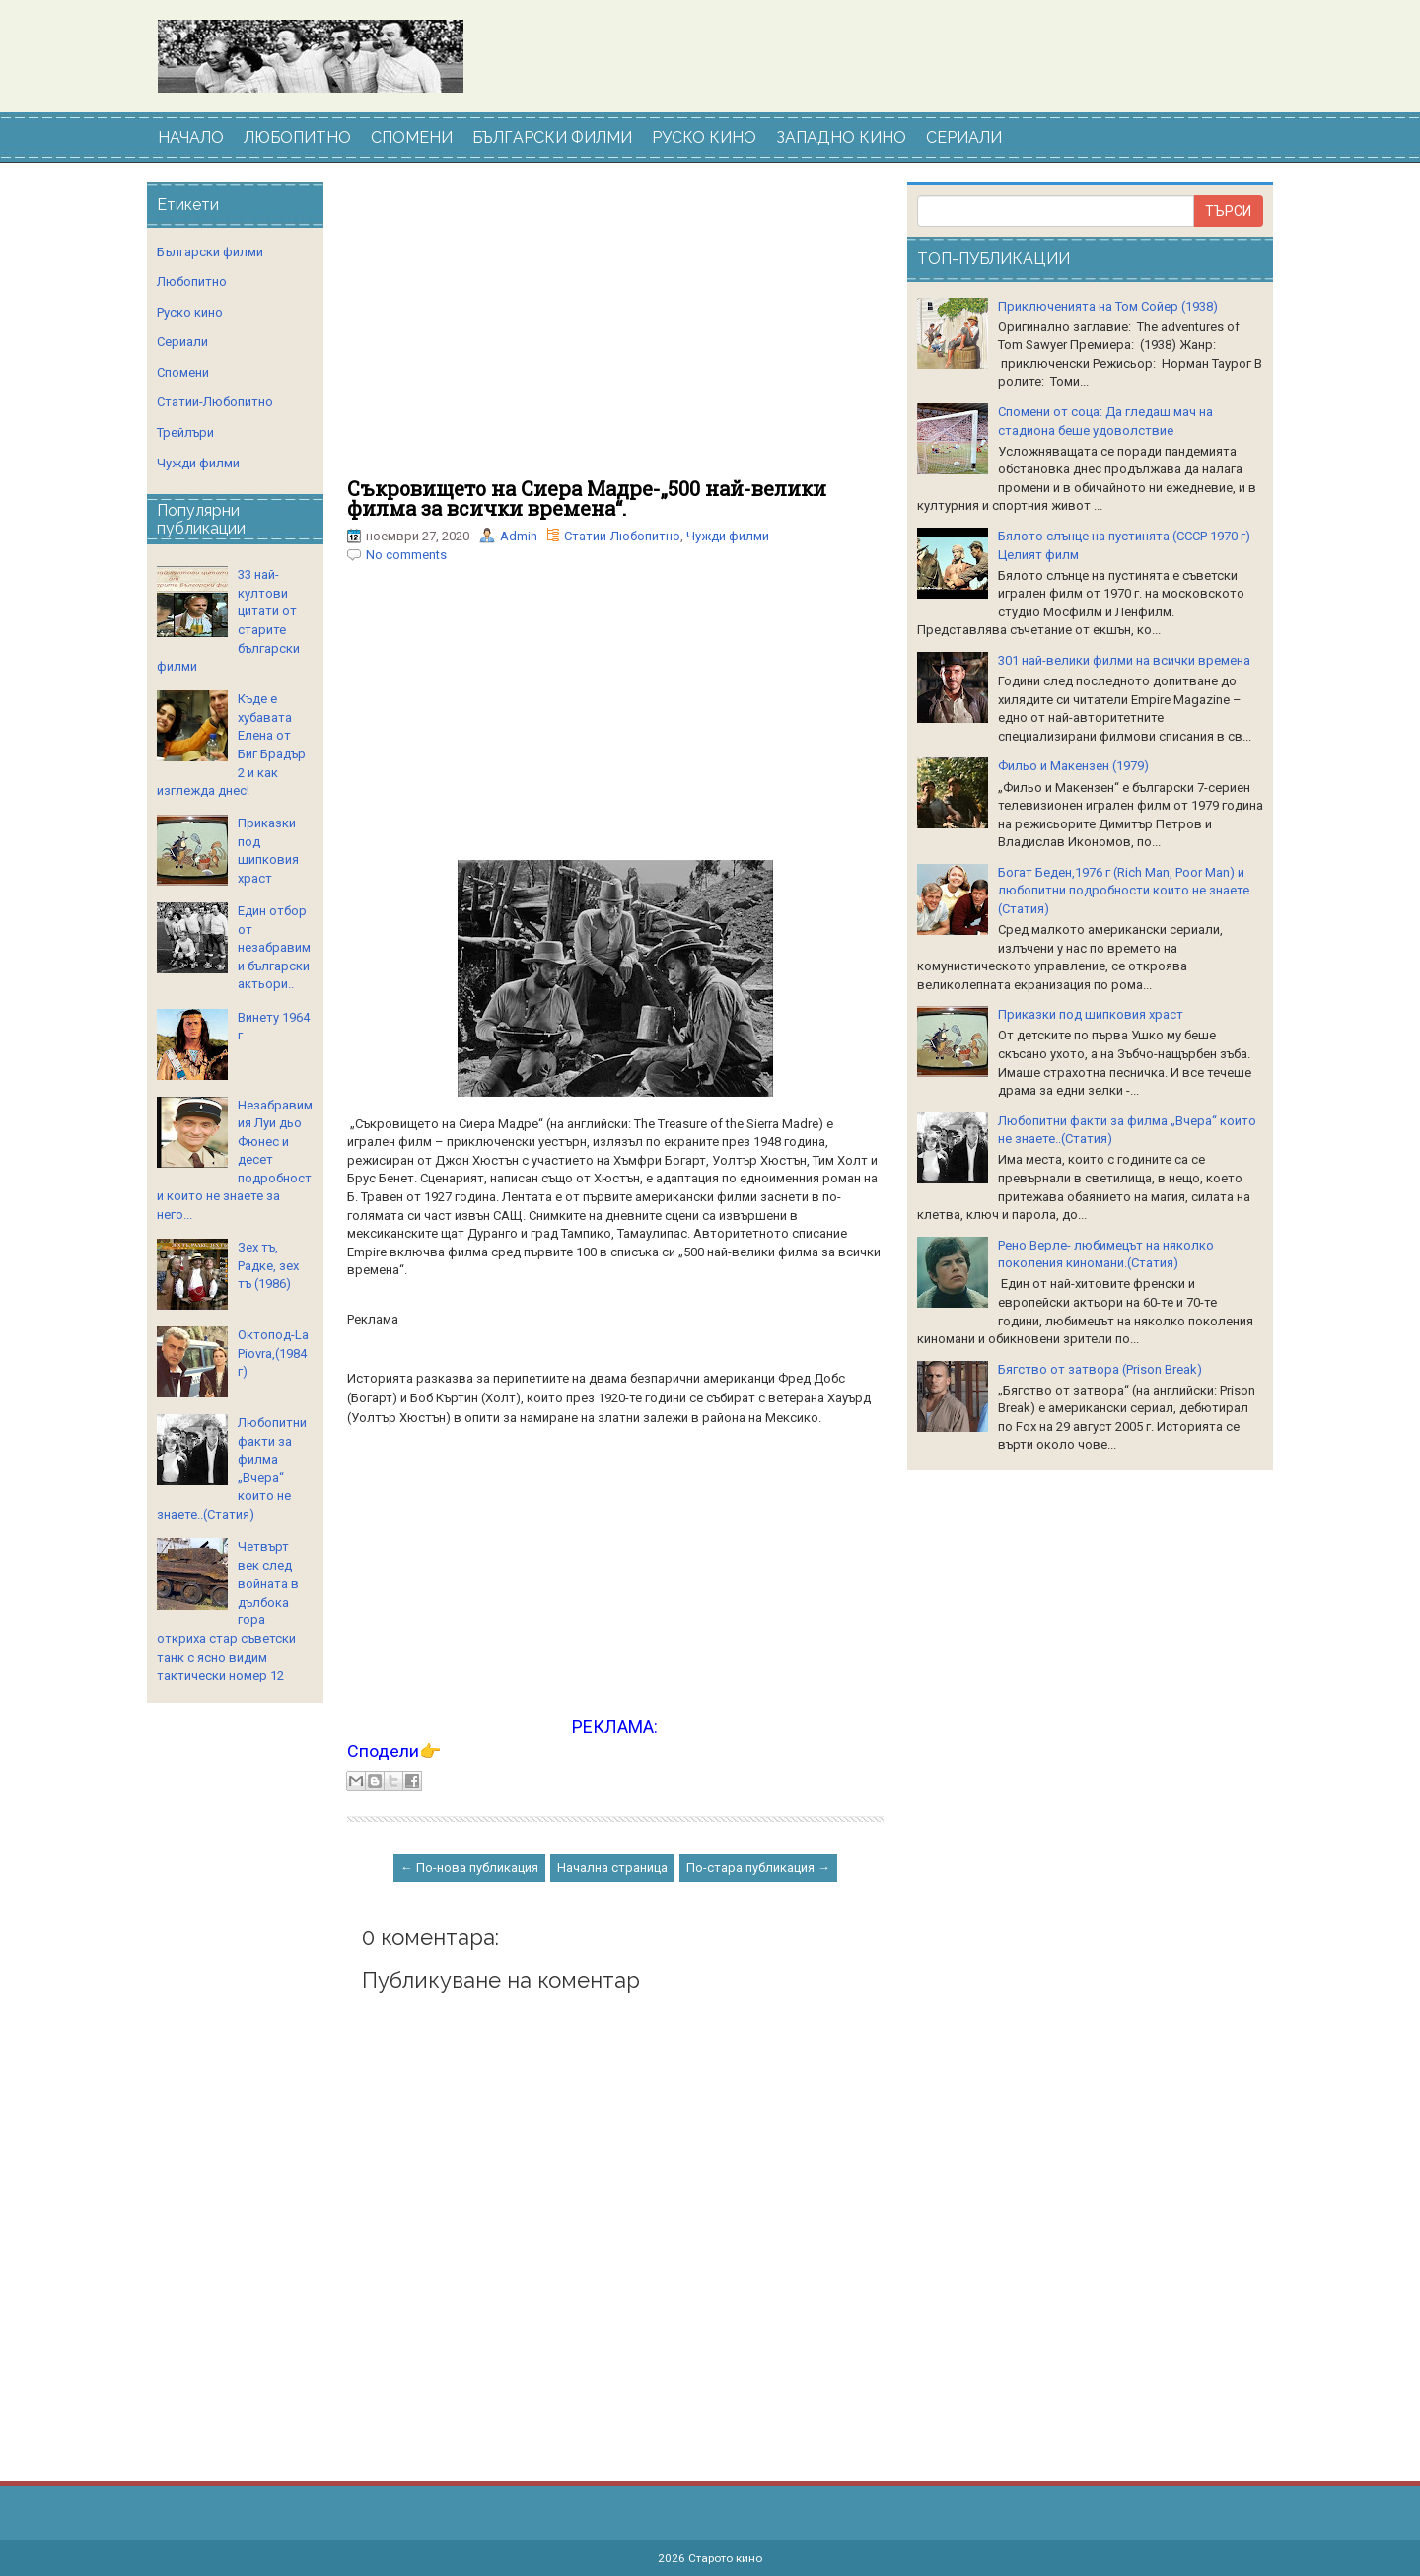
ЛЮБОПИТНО (297, 137)
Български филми (210, 252)
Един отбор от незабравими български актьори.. (274, 947)
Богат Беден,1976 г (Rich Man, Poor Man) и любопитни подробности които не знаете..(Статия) (1126, 890)
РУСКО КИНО (704, 137)
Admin (518, 536)
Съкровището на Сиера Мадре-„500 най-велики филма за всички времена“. (586, 498)
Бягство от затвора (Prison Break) (1100, 1369)
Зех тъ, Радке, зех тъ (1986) (268, 1265)
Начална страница (612, 1867)
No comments (406, 554)
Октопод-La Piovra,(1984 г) (273, 1353)
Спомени (183, 372)
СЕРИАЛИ (964, 137)
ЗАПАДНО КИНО (841, 137)
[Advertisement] (615, 330)
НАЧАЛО (191, 137)
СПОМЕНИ (412, 137)
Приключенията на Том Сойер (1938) (1108, 306)
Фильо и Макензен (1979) (1073, 765)
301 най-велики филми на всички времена (1124, 660)
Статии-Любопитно (622, 536)
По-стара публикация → (758, 1867)
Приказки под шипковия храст (1090, 1014)
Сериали (182, 341)
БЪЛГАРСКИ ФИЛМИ (552, 137)
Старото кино (725, 2558)
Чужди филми (727, 536)
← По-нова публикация (469, 1867)
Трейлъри (185, 432)
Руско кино (190, 312)
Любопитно (192, 281)
